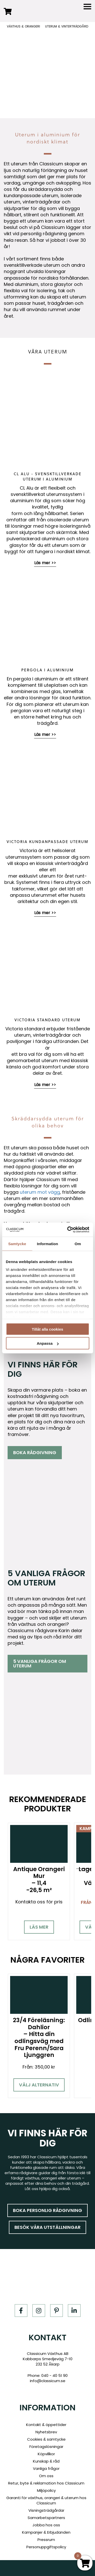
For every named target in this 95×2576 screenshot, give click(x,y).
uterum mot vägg (40, 1192)
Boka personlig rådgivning (47, 2210)
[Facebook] (21, 2310)
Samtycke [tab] (17, 1243)
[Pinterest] (56, 2310)
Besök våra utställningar (47, 2227)
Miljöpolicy (46, 2490)
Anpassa (48, 1343)
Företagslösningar (46, 2446)
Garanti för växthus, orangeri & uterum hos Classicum (46, 2500)
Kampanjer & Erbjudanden (46, 2532)
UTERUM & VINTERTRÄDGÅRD (66, 26)
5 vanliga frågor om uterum (39, 1663)
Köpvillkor (46, 2454)
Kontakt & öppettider (46, 2424)
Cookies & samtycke (46, 2439)
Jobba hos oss (46, 2525)
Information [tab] (47, 1243)
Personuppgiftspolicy (46, 2547)
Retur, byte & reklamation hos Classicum (46, 2483)
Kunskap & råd (46, 2461)
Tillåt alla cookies (47, 1329)
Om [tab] (78, 1243)
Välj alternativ (39, 2085)
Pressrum (46, 2539)
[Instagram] (38, 2310)
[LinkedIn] (74, 2310)
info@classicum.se (47, 2380)
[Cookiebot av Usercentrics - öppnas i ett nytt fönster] (67, 1229)
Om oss (46, 2475)
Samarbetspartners (46, 2517)
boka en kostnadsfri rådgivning (47, 1393)
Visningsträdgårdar (46, 2510)
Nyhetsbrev (46, 2432)
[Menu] (87, 7)
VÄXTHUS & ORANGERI (23, 26)
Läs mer (39, 1927)
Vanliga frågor (46, 2468)
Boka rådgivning (34, 1452)
